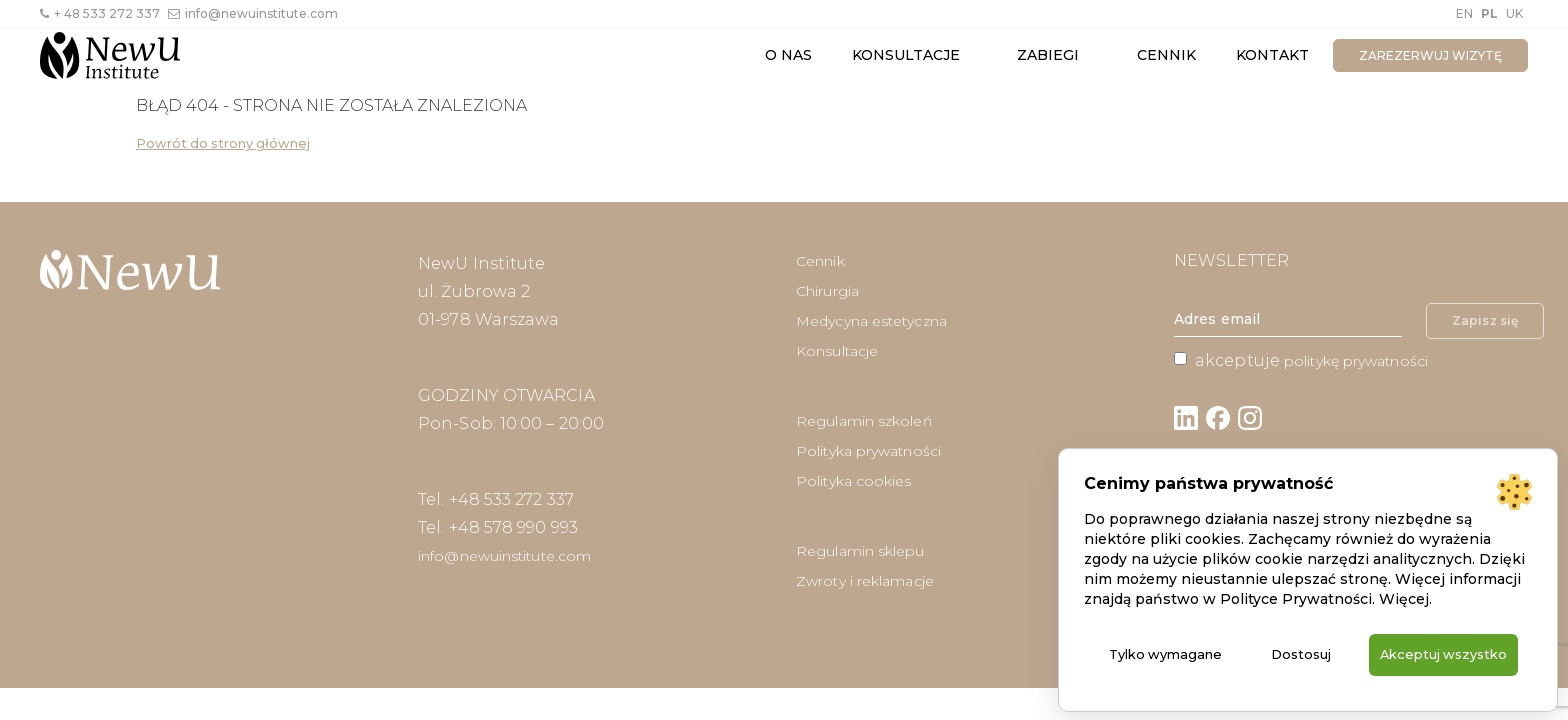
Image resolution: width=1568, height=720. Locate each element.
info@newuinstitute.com (253, 13)
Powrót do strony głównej (223, 143)
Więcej (1404, 577)
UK (1514, 13)
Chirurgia (827, 291)
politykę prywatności (1356, 361)
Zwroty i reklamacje (865, 581)
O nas (788, 55)
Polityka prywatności (868, 451)
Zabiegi (1048, 55)
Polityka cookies (854, 481)
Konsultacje (906, 55)
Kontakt (1272, 55)
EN (1464, 13)
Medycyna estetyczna (871, 321)
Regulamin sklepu (860, 551)
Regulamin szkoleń (864, 421)
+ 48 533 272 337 (100, 13)
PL (1489, 13)
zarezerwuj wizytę (1430, 55)
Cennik (1166, 55)
